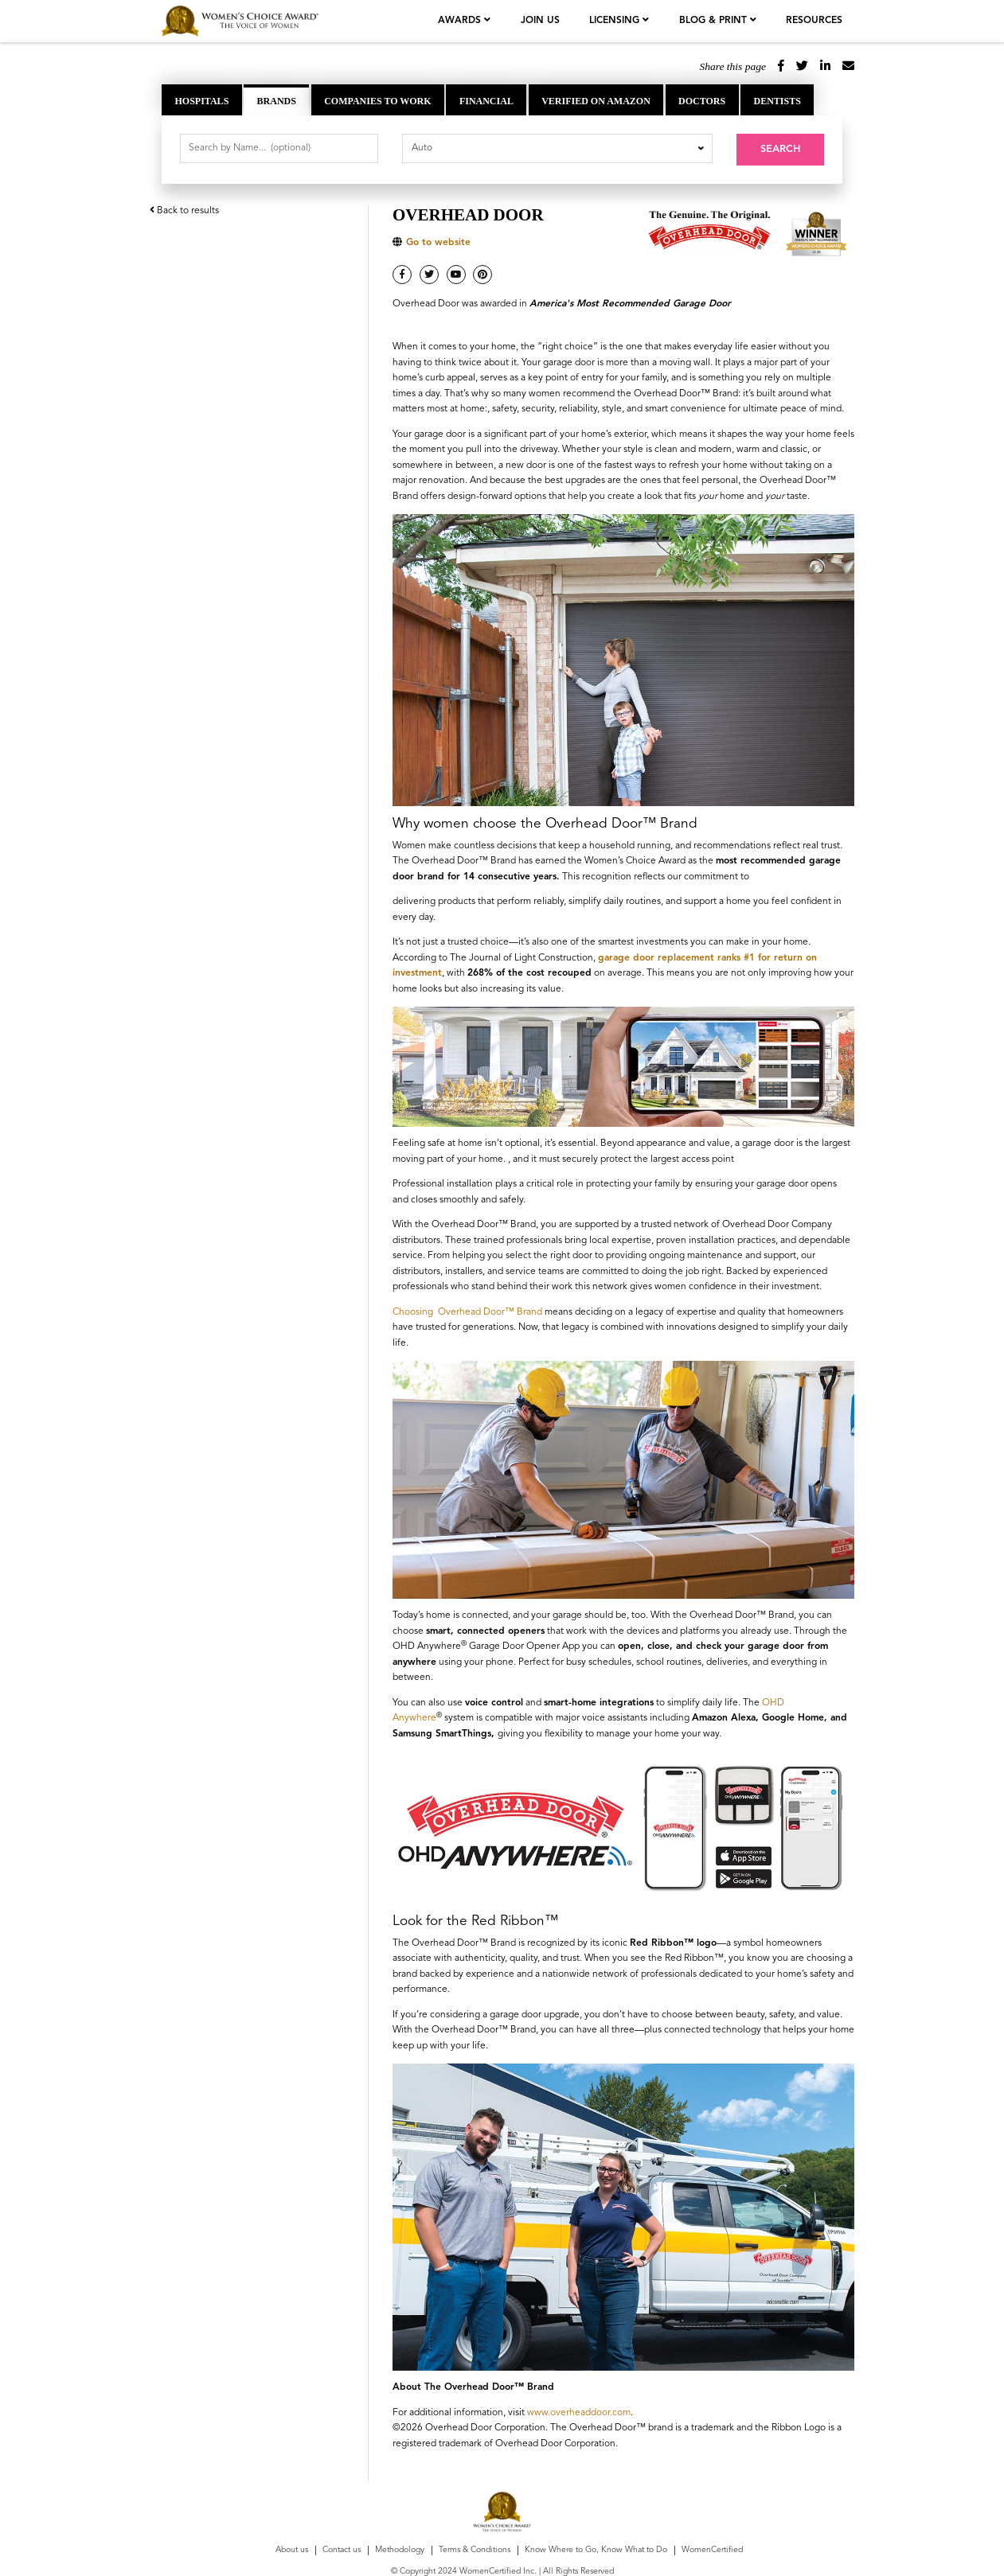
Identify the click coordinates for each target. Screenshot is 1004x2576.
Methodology (399, 2548)
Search (780, 149)
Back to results (184, 208)
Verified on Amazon (595, 101)
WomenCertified (712, 2548)
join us (541, 20)
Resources (814, 20)
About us (291, 2548)
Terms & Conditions (474, 2548)
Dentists (776, 101)
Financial (486, 101)
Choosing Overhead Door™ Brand (467, 1310)
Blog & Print (715, 20)
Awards (463, 20)
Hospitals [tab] (202, 101)
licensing (617, 20)
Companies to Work (377, 101)
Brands (276, 101)
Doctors (701, 101)
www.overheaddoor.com (579, 2410)
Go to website (438, 241)
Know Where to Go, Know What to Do (596, 2548)
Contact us (341, 2548)
